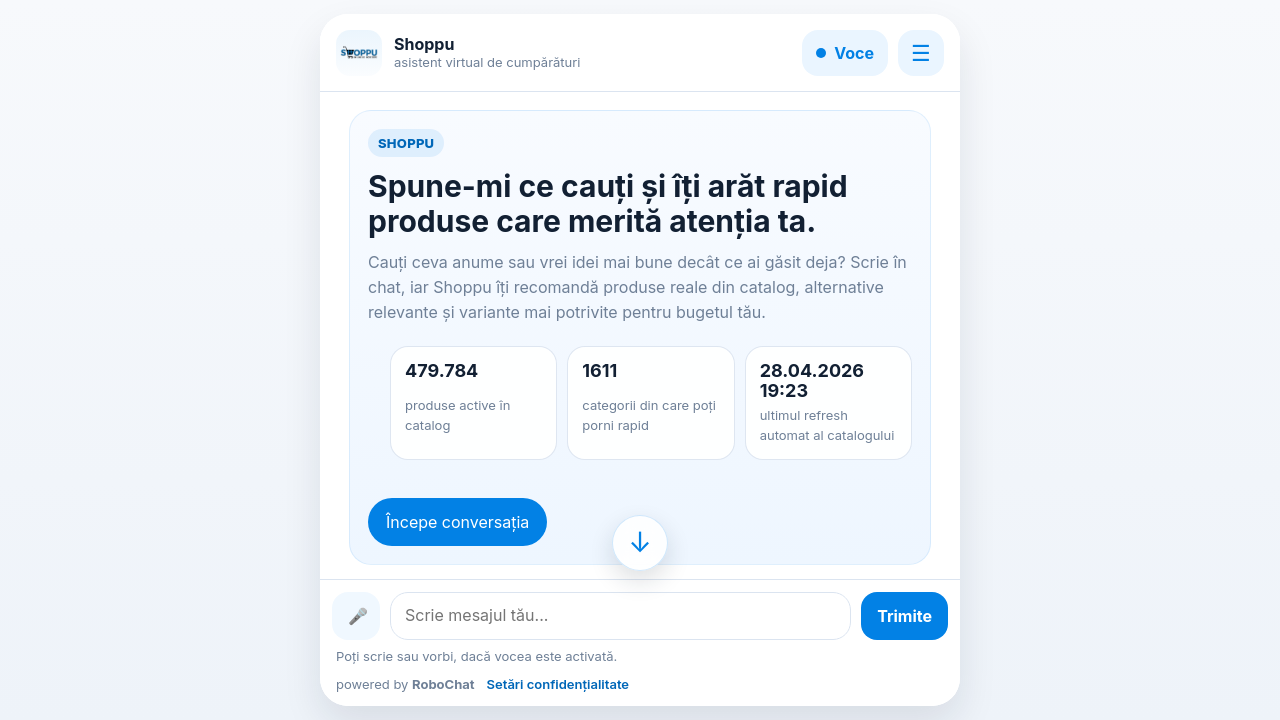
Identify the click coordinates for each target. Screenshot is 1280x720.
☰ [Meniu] (921, 53)
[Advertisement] (133, 360)
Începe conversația (457, 522)
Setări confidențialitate (558, 684)
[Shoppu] (359, 53)
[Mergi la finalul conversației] (640, 543)
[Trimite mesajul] (904, 616)
